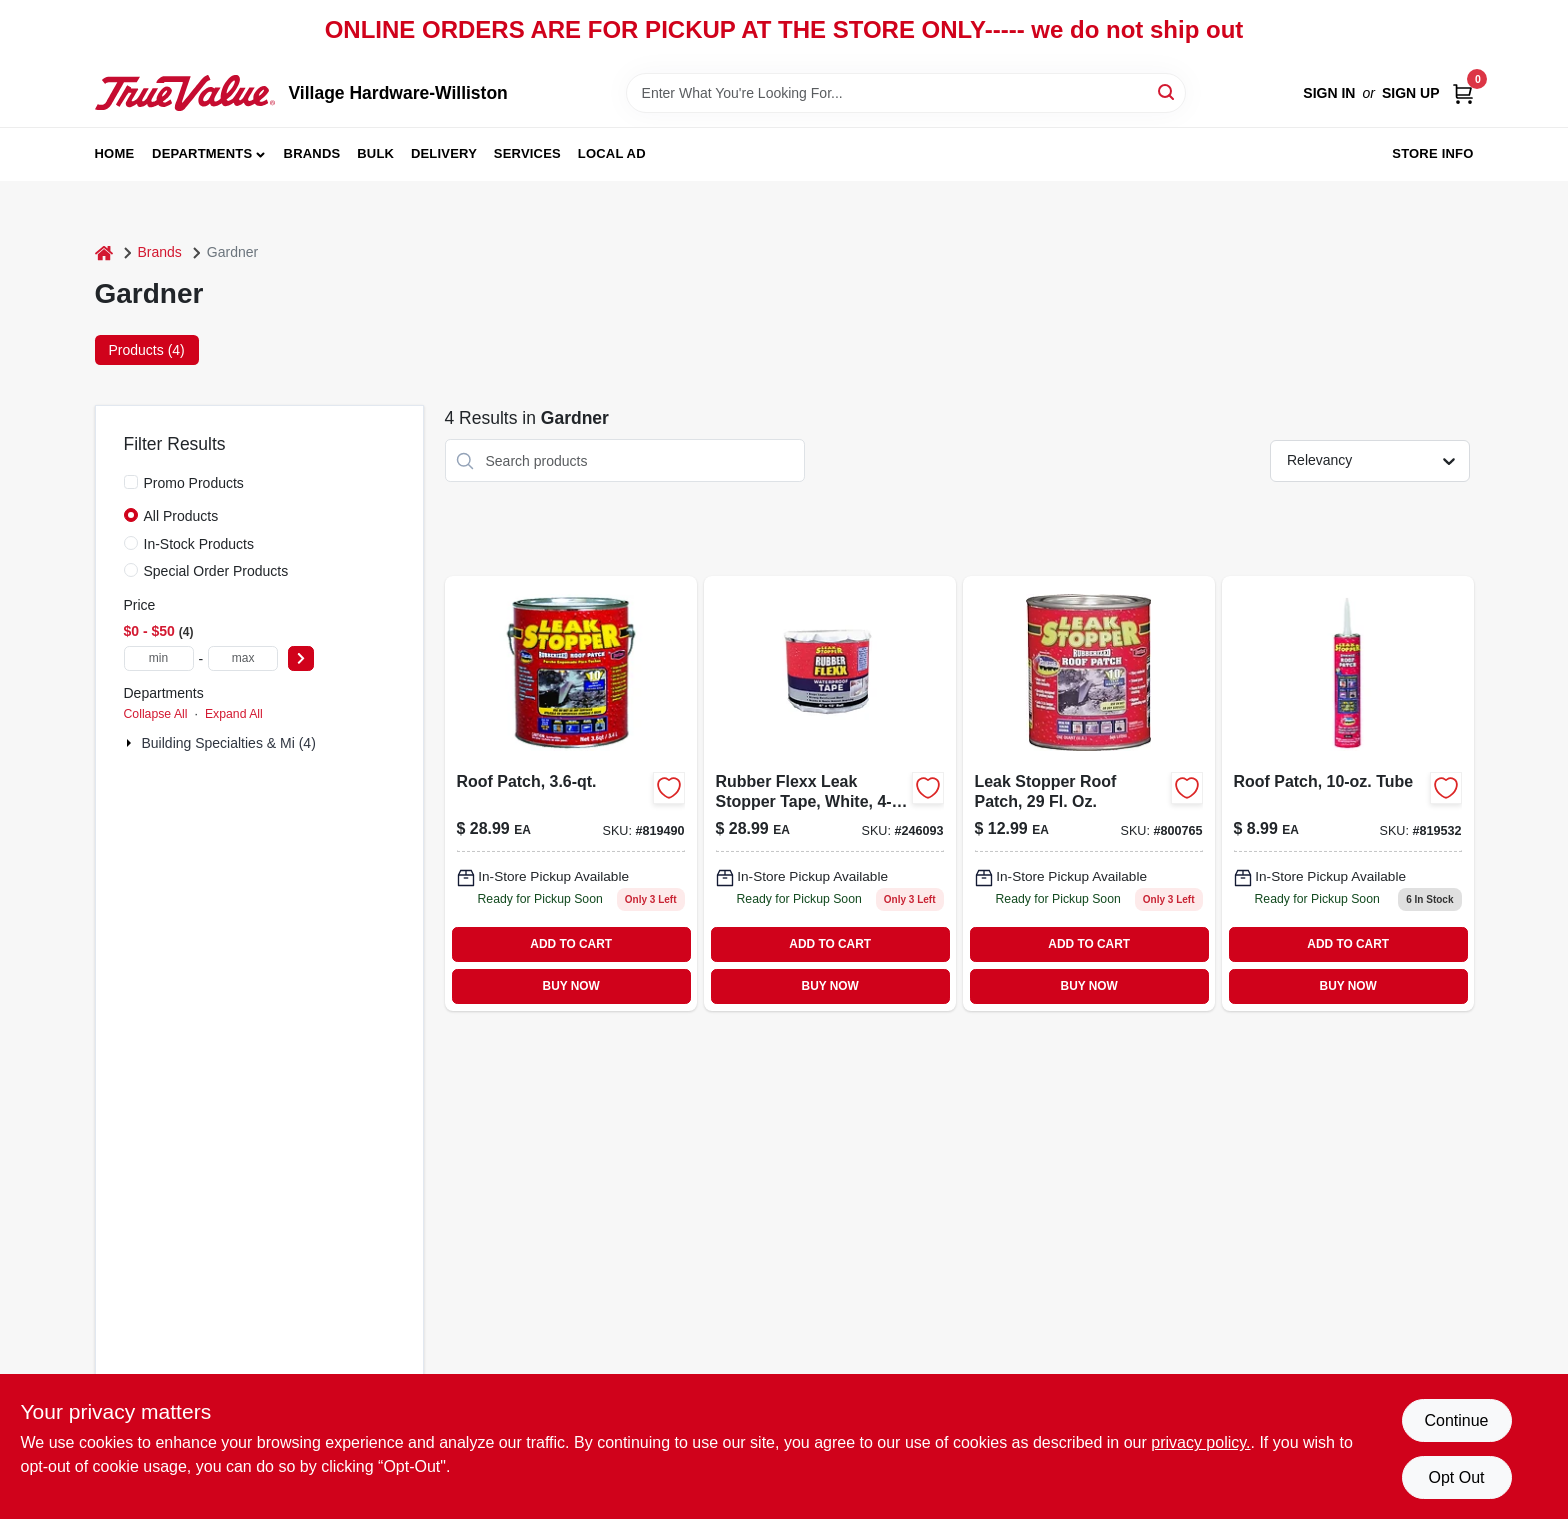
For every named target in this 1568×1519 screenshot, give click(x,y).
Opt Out (1456, 1477)
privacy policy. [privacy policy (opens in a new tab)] (1200, 1442)
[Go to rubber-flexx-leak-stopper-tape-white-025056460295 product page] (830, 793)
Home (115, 153)
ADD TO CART (571, 944)
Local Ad (612, 153)
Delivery (444, 153)
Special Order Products (216, 571)
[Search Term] (906, 93)
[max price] (243, 658)
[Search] (1167, 91)
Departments (202, 153)
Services (527, 153)
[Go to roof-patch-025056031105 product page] (571, 793)
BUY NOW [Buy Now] (571, 986)
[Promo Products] (131, 482)
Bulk (375, 153)
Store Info (1432, 153)
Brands (312, 153)
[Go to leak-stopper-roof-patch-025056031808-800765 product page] (1089, 793)
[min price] (159, 658)
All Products (181, 516)
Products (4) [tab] (147, 350)
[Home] (104, 252)
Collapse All (156, 714)
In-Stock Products (199, 544)
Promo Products (194, 483)
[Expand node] (131, 743)
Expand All (234, 714)
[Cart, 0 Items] (1463, 93)
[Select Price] (301, 658)
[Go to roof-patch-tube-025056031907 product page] (1348, 793)
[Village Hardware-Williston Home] (185, 93)
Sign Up (1411, 93)
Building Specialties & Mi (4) (229, 743)
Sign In (1329, 93)
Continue (1456, 1420)
